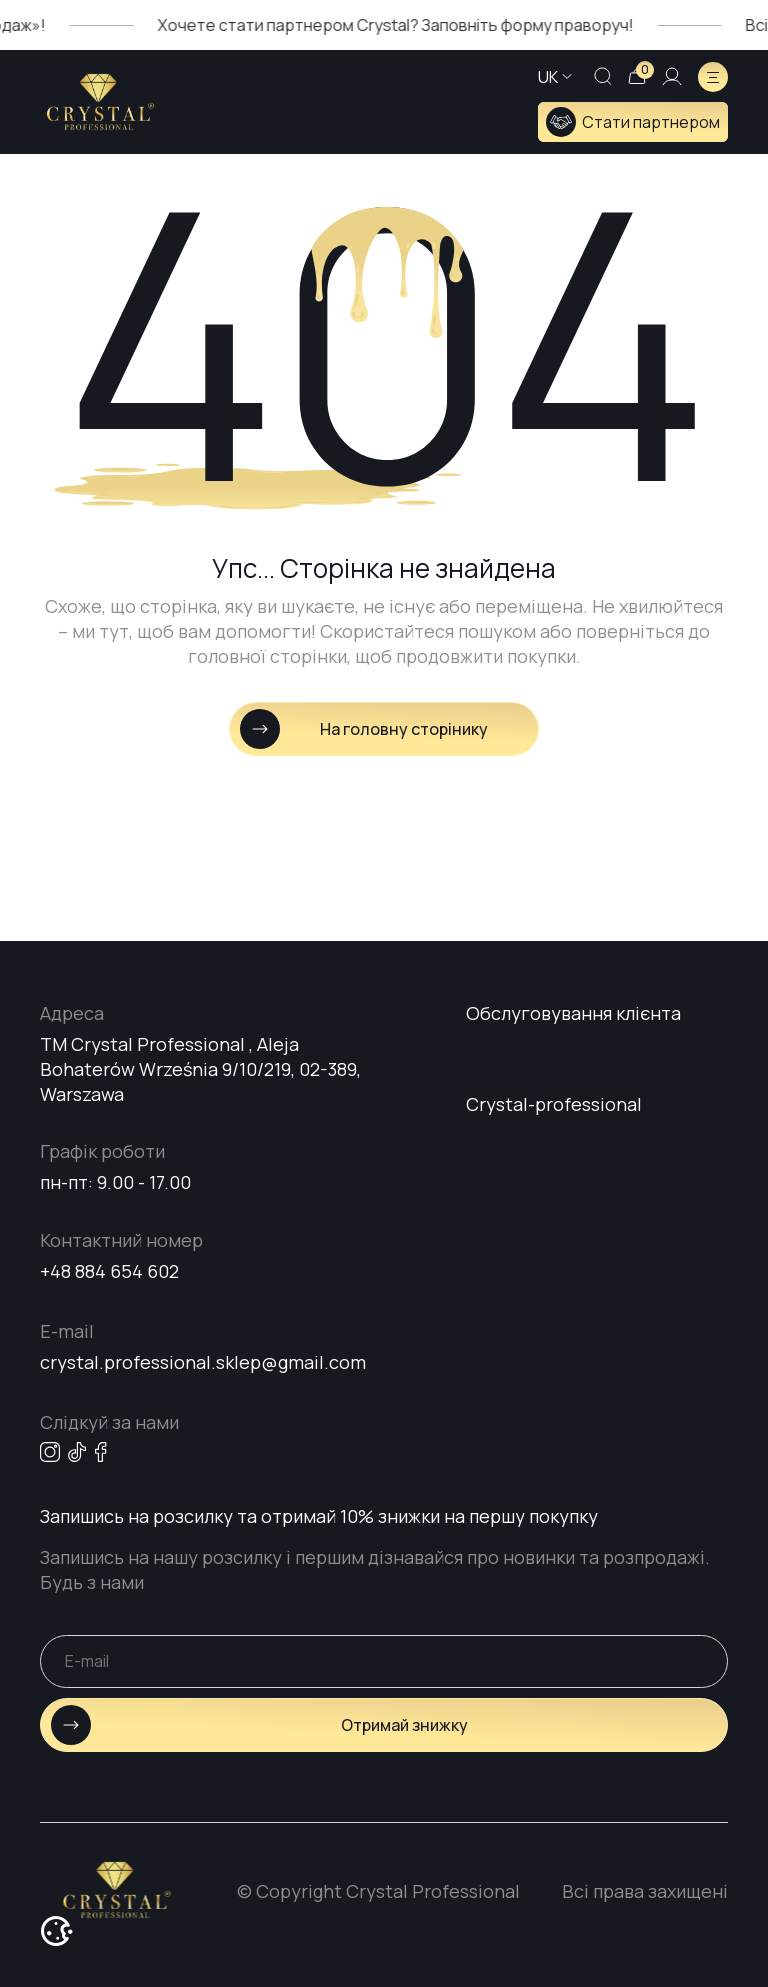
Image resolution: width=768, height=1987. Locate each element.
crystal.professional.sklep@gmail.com (203, 1362)
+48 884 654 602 (109, 1271)
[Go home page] (100, 102)
